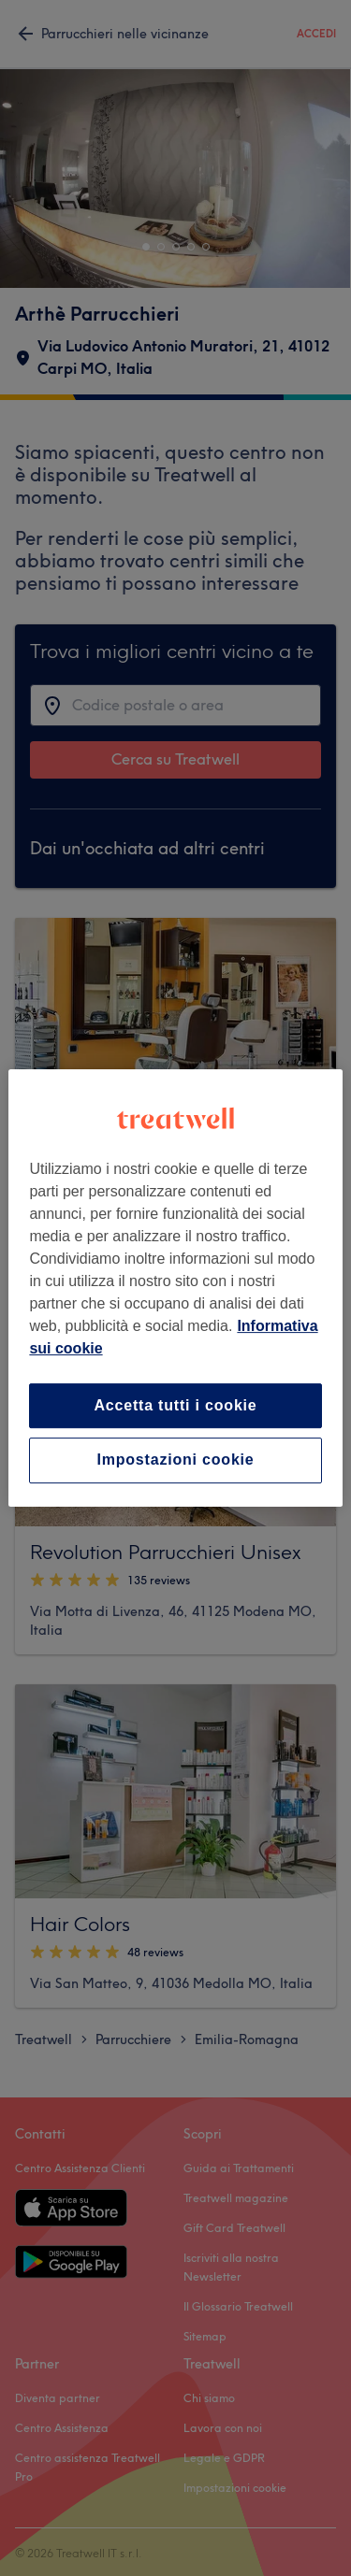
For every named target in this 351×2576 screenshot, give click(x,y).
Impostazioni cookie (175, 1460)
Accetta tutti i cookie (175, 1405)
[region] (175, 1288)
